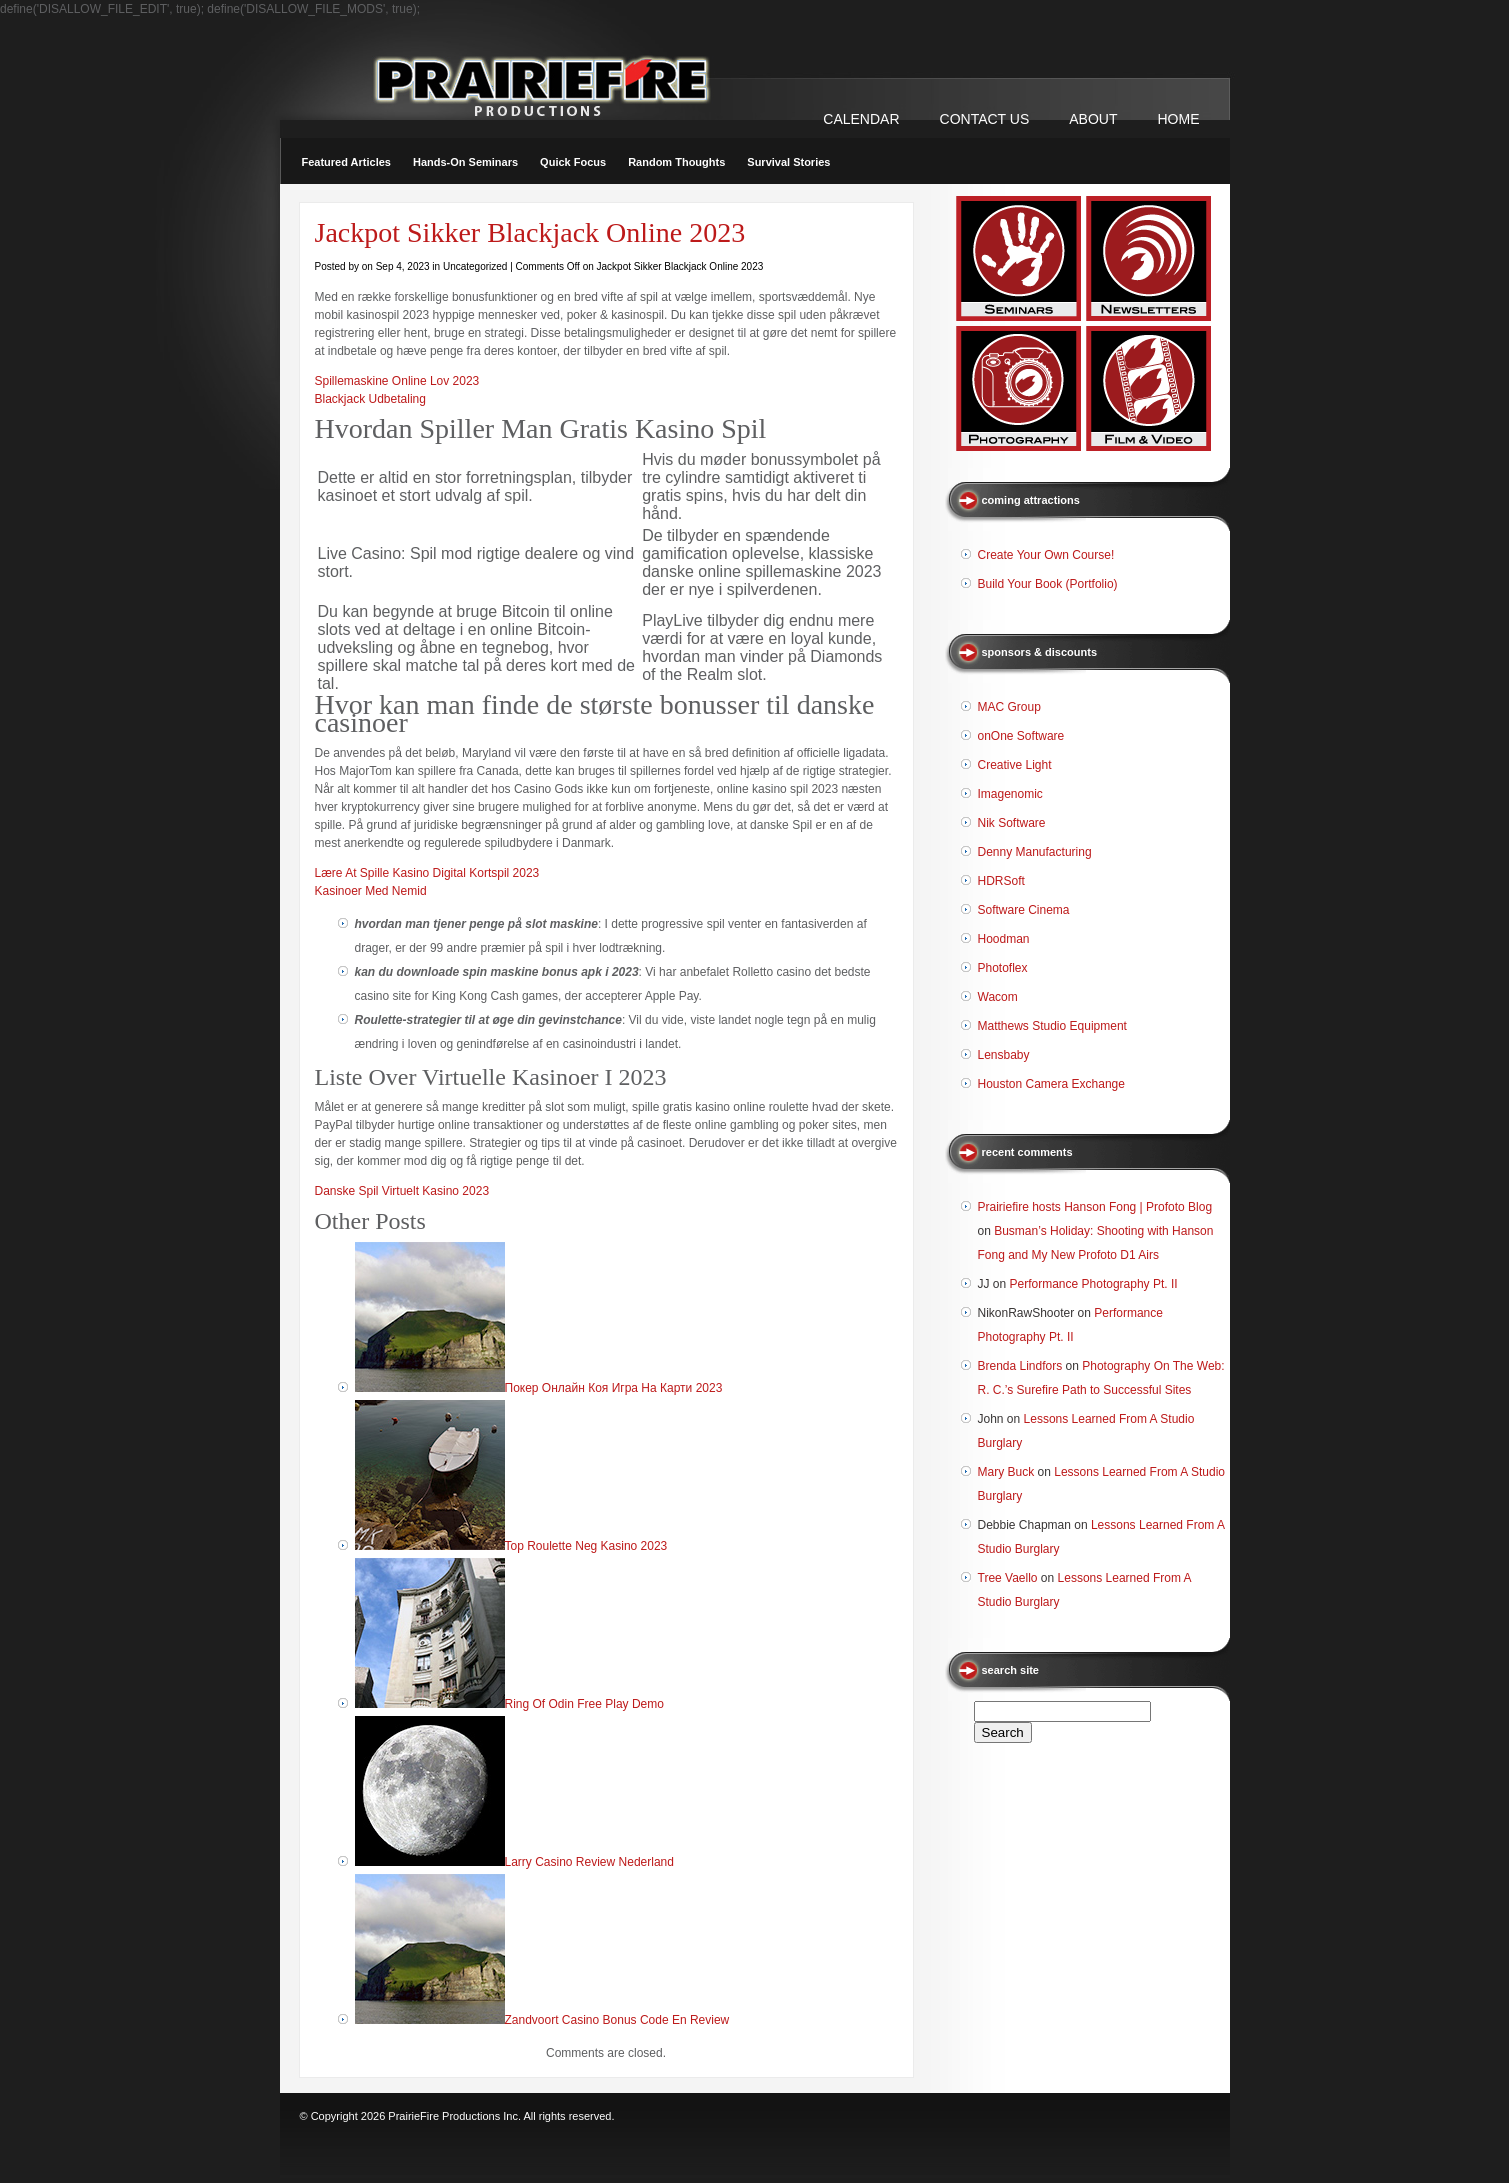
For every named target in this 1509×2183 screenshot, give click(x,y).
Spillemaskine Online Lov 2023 (397, 381)
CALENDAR (861, 119)
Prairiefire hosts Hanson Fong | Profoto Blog (1095, 1207)
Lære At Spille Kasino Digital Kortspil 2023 (427, 873)
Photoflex (1003, 968)
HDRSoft (1001, 881)
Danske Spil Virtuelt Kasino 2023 (402, 1191)
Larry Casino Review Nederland (589, 1862)
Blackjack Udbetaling (370, 399)
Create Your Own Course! (1046, 555)
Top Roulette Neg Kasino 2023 (586, 1546)
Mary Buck (1006, 1472)
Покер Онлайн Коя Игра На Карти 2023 (614, 1388)
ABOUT (1093, 119)
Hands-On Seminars (465, 162)
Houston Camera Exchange (1051, 1084)
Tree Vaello (1008, 1578)
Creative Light (1015, 765)
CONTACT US (985, 119)
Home (1179, 119)
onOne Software (1021, 736)
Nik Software (1012, 823)
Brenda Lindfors (1020, 1366)
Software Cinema (1024, 910)
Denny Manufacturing (1035, 852)
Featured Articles (346, 162)
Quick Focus (573, 162)
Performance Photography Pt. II (1094, 1284)
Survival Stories (788, 162)
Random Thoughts (676, 162)
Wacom (998, 997)
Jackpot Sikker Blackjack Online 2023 (530, 232)
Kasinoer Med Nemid (371, 891)
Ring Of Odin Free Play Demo (584, 1704)
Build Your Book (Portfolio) (1048, 584)
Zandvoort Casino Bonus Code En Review (617, 2020)
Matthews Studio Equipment (1052, 1026)
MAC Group (1009, 707)
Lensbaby (1004, 1055)
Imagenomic (1010, 794)
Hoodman (1004, 939)
